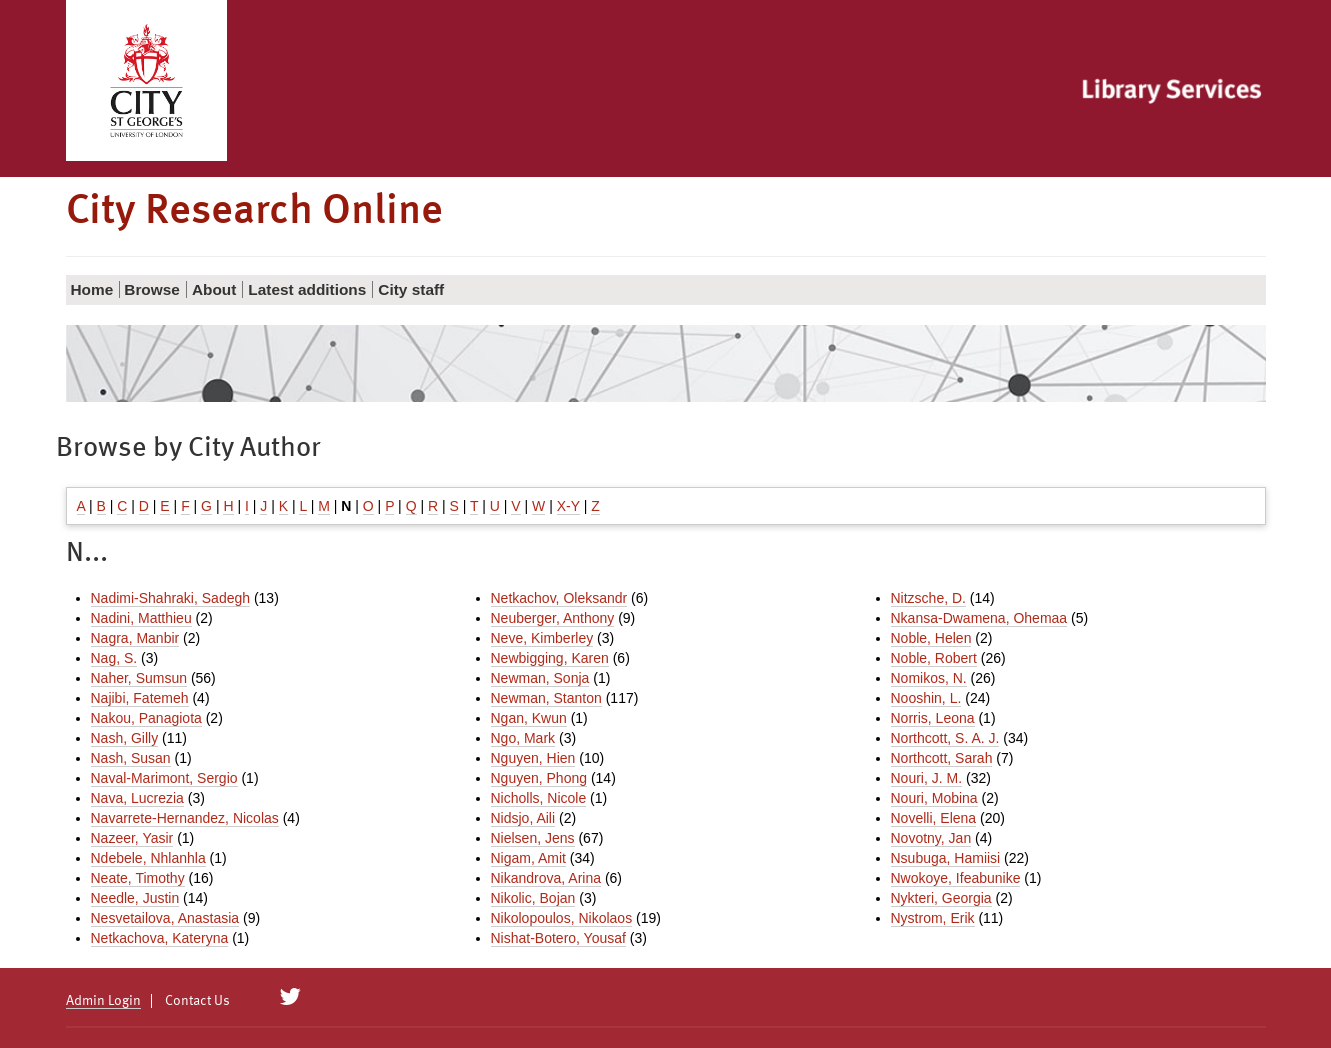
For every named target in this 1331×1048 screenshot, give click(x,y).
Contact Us (197, 1001)
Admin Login (103, 1001)
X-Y (568, 506)
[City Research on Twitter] (289, 997)
